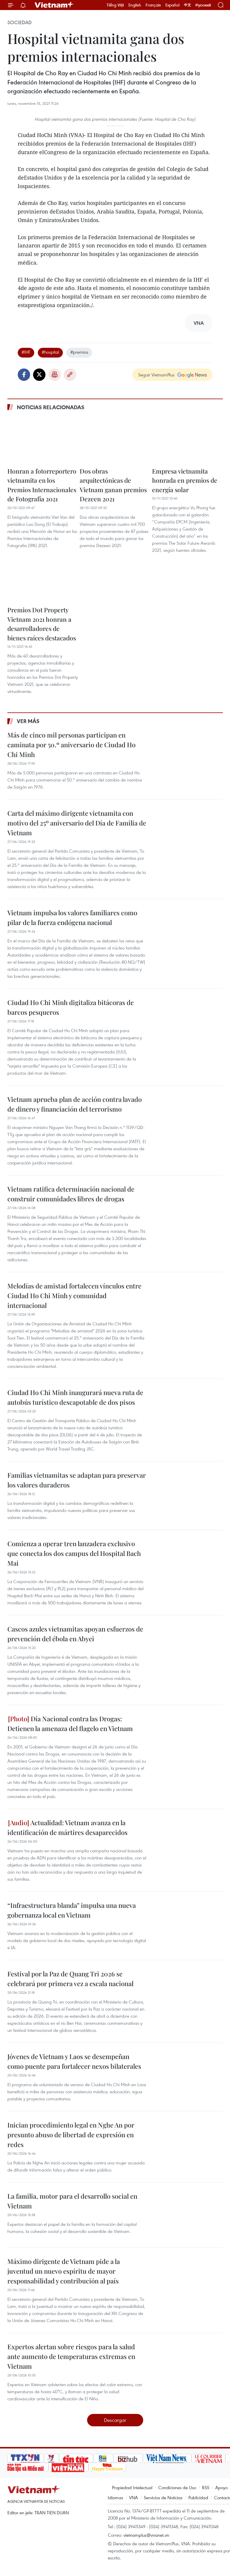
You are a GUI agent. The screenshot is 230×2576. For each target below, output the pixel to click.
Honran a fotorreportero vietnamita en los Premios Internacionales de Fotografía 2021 (41, 485)
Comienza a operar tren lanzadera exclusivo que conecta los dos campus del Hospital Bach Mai (74, 1553)
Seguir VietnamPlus (156, 375)
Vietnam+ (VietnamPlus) (54, 5)
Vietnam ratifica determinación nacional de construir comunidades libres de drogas (70, 1194)
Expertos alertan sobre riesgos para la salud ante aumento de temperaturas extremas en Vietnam (71, 2356)
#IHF (26, 352)
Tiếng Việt (115, 5)
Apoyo (221, 2487)
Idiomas (115, 2497)
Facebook (24, 374)
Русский (203, 5)
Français (153, 5)
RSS (205, 2487)
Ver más (28, 721)
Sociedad (19, 22)
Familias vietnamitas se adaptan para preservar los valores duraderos (76, 1480)
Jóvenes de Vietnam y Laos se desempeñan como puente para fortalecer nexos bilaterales (74, 2061)
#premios (79, 352)
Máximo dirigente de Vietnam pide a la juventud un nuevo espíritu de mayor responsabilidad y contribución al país (63, 2271)
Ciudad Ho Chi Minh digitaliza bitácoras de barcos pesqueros (70, 1007)
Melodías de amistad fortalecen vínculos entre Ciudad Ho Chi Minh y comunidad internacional (74, 1295)
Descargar (115, 2420)
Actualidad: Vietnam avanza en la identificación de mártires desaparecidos (67, 1827)
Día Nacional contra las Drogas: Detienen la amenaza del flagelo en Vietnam (70, 1723)
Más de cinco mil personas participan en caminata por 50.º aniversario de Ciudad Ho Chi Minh (71, 744)
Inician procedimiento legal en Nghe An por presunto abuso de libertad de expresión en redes (70, 2134)
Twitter (39, 374)
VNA (133, 2497)
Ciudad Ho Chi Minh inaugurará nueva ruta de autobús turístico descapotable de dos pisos (75, 1397)
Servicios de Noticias (163, 2497)
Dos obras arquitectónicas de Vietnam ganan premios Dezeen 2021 (113, 485)
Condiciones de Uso (177, 2487)
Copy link (70, 374)
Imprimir (54, 374)
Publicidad (198, 2497)
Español (172, 5)
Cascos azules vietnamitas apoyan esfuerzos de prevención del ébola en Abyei (75, 1633)
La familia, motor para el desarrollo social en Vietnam (72, 2201)
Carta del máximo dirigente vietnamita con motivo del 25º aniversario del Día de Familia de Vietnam (76, 823)
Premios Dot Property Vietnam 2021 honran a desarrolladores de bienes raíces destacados (41, 624)
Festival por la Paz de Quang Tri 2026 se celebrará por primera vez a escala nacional (70, 1978)
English (134, 5)
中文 (187, 5)
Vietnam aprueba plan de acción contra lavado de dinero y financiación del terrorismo (74, 1104)
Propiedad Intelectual (132, 2487)
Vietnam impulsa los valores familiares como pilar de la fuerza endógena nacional (72, 917)
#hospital (50, 352)
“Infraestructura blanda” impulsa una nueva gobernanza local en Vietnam (71, 1910)
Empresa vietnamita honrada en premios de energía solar (184, 480)
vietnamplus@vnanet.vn (146, 2535)
